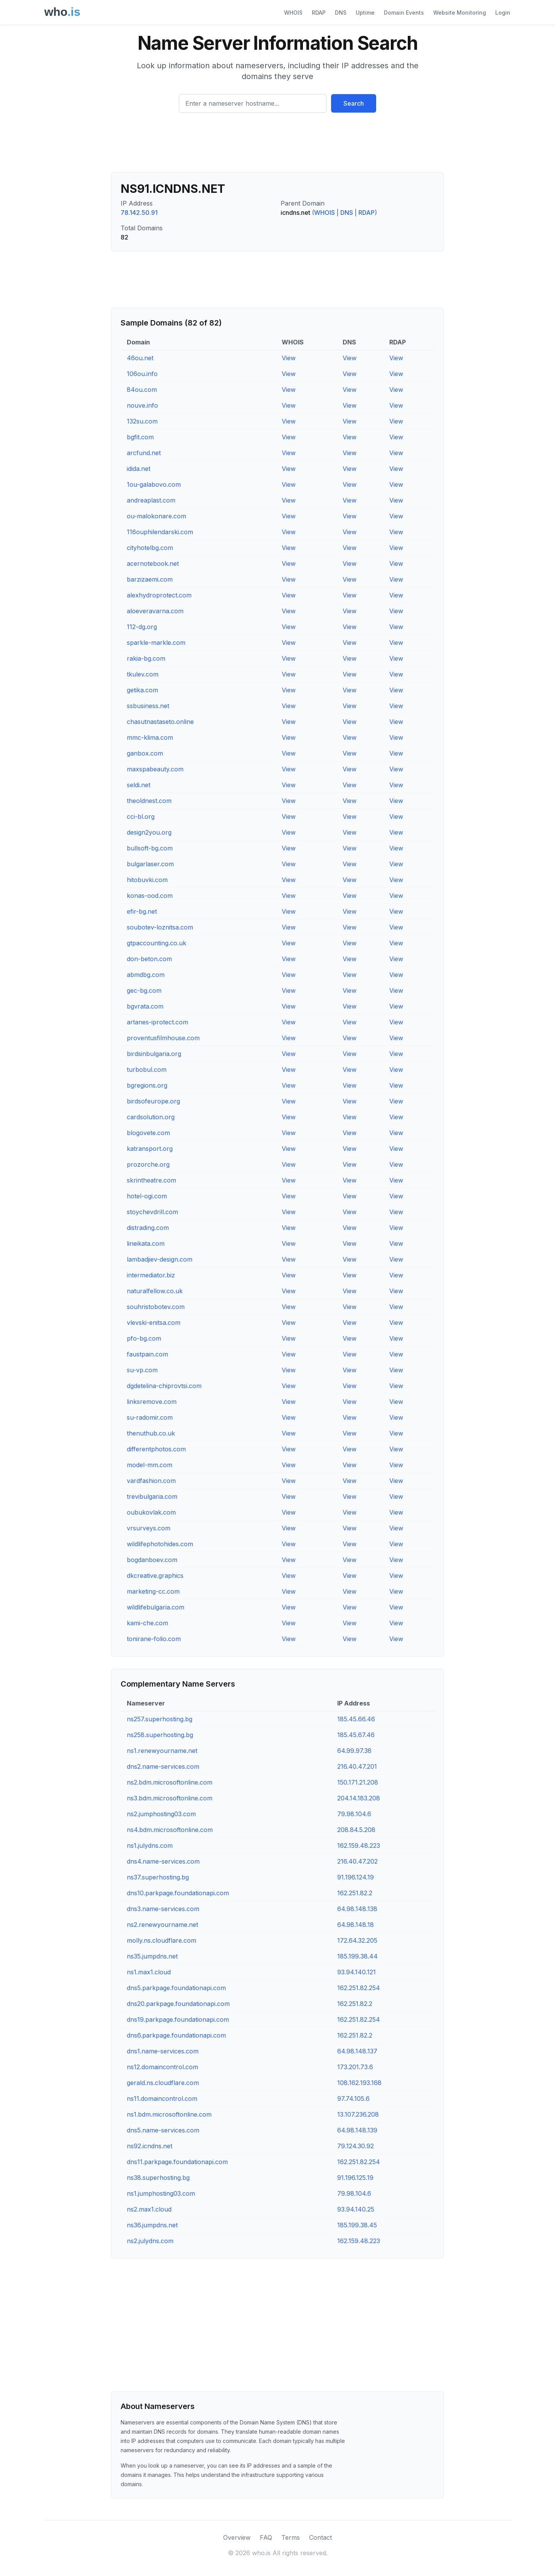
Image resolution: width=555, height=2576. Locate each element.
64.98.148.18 (355, 1924)
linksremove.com (152, 1401)
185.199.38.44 (357, 1956)
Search (353, 103)
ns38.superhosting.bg (158, 2177)
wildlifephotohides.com (160, 1544)
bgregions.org (147, 1085)
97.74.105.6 (353, 2098)
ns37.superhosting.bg (158, 1877)
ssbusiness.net (148, 706)
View (289, 358)
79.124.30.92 (355, 2146)
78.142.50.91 (139, 212)
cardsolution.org (151, 1117)
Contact (320, 2537)
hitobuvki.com (147, 880)
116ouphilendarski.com (160, 532)
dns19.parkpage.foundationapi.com (178, 2019)
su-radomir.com (150, 1417)
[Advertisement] (277, 145)
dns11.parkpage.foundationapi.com (177, 2162)
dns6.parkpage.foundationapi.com (176, 2035)
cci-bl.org (141, 816)
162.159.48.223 (358, 1845)
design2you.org (149, 832)
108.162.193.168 (359, 2083)
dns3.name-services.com (163, 1909)
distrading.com (148, 1227)
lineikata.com (146, 1243)
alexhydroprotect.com (159, 595)
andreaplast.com (151, 500)
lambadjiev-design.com (159, 1259)
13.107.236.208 (358, 2114)
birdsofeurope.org (153, 1101)
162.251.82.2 (354, 1893)
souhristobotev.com (156, 1307)
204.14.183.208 (358, 1798)
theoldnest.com (149, 801)
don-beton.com (149, 959)
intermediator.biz (151, 1275)
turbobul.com (146, 1069)
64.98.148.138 (357, 1909)
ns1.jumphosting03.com (161, 2193)
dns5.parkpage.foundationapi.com (176, 1988)
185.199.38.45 (357, 2225)
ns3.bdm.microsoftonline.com (169, 1798)
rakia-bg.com (146, 658)
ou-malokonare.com (156, 516)
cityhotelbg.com (150, 548)
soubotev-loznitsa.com (160, 927)
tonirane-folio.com (154, 1639)
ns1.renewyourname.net (162, 1750)
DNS (340, 12)
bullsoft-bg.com (150, 848)
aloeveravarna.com (155, 611)
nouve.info (142, 405)
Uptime (365, 12)
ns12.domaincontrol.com (162, 2067)
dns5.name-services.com (163, 2130)
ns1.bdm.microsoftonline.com (169, 2114)
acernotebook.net (153, 563)
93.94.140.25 (355, 2209)
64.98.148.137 (357, 2051)
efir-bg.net (142, 911)
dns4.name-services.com (163, 1861)
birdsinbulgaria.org (154, 1054)
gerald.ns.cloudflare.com (163, 2083)
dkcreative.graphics (155, 1575)
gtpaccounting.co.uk (156, 943)
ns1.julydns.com (150, 1845)
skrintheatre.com (151, 1180)
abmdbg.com (146, 974)
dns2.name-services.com (163, 1766)
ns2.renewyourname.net (162, 1924)
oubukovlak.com (151, 1512)
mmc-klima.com (150, 737)
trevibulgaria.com (152, 1496)
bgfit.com (140, 437)
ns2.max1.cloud (149, 2209)
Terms (290, 2537)
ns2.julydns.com (150, 2241)
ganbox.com (145, 753)
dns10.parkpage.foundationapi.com (178, 1893)
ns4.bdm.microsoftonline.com (170, 1830)
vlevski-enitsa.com (153, 1322)
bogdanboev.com (152, 1560)
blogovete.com (148, 1133)
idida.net (138, 468)
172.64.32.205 (357, 1940)
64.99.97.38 (354, 1750)
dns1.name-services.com (162, 2051)
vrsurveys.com (148, 1528)
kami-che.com (147, 1623)
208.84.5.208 (356, 1830)
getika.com (142, 690)
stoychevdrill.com (152, 1212)
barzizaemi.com (150, 579)
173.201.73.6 (355, 2067)
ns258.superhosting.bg (160, 1735)
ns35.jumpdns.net (152, 1956)
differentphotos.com (156, 1449)
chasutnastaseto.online (160, 721)
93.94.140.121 (356, 1972)
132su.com (142, 421)
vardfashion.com (151, 1481)
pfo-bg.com (144, 1338)
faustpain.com (147, 1354)
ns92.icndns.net (149, 2146)
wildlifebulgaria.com (155, 1607)
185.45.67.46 (356, 1735)
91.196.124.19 (355, 1877)
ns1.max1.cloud (149, 1972)
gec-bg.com (144, 990)
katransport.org (150, 1148)
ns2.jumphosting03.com (161, 1814)
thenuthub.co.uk (151, 1433)
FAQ (266, 2537)
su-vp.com (142, 1370)
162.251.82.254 (358, 1988)
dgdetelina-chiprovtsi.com (164, 1386)
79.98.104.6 (354, 1814)
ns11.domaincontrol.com (162, 2098)
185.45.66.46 (356, 1719)
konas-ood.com (150, 895)
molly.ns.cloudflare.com (161, 1940)
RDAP (319, 12)
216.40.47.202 (357, 1861)
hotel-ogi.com (147, 1196)
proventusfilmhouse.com (163, 1038)
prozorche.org (148, 1164)
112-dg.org (142, 627)
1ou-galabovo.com (154, 484)
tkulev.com (142, 674)
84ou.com (142, 389)
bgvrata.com (145, 1006)
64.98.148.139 (357, 2130)
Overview (237, 2537)
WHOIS (293, 12)
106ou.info (142, 374)
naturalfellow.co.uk (155, 1291)
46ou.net (140, 358)
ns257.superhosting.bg (159, 1719)
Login (502, 12)
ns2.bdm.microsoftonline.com (169, 1782)
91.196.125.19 (355, 2177)
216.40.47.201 (357, 1766)
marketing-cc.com (153, 1591)
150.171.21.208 (357, 1782)
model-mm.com (149, 1465)
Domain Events (404, 12)
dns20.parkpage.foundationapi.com (178, 2003)
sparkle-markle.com (156, 642)
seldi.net (138, 785)
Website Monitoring (459, 12)
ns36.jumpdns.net (152, 2225)
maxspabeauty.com (155, 769)
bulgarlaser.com (150, 864)
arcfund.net (144, 453)
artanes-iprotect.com (157, 1022)
